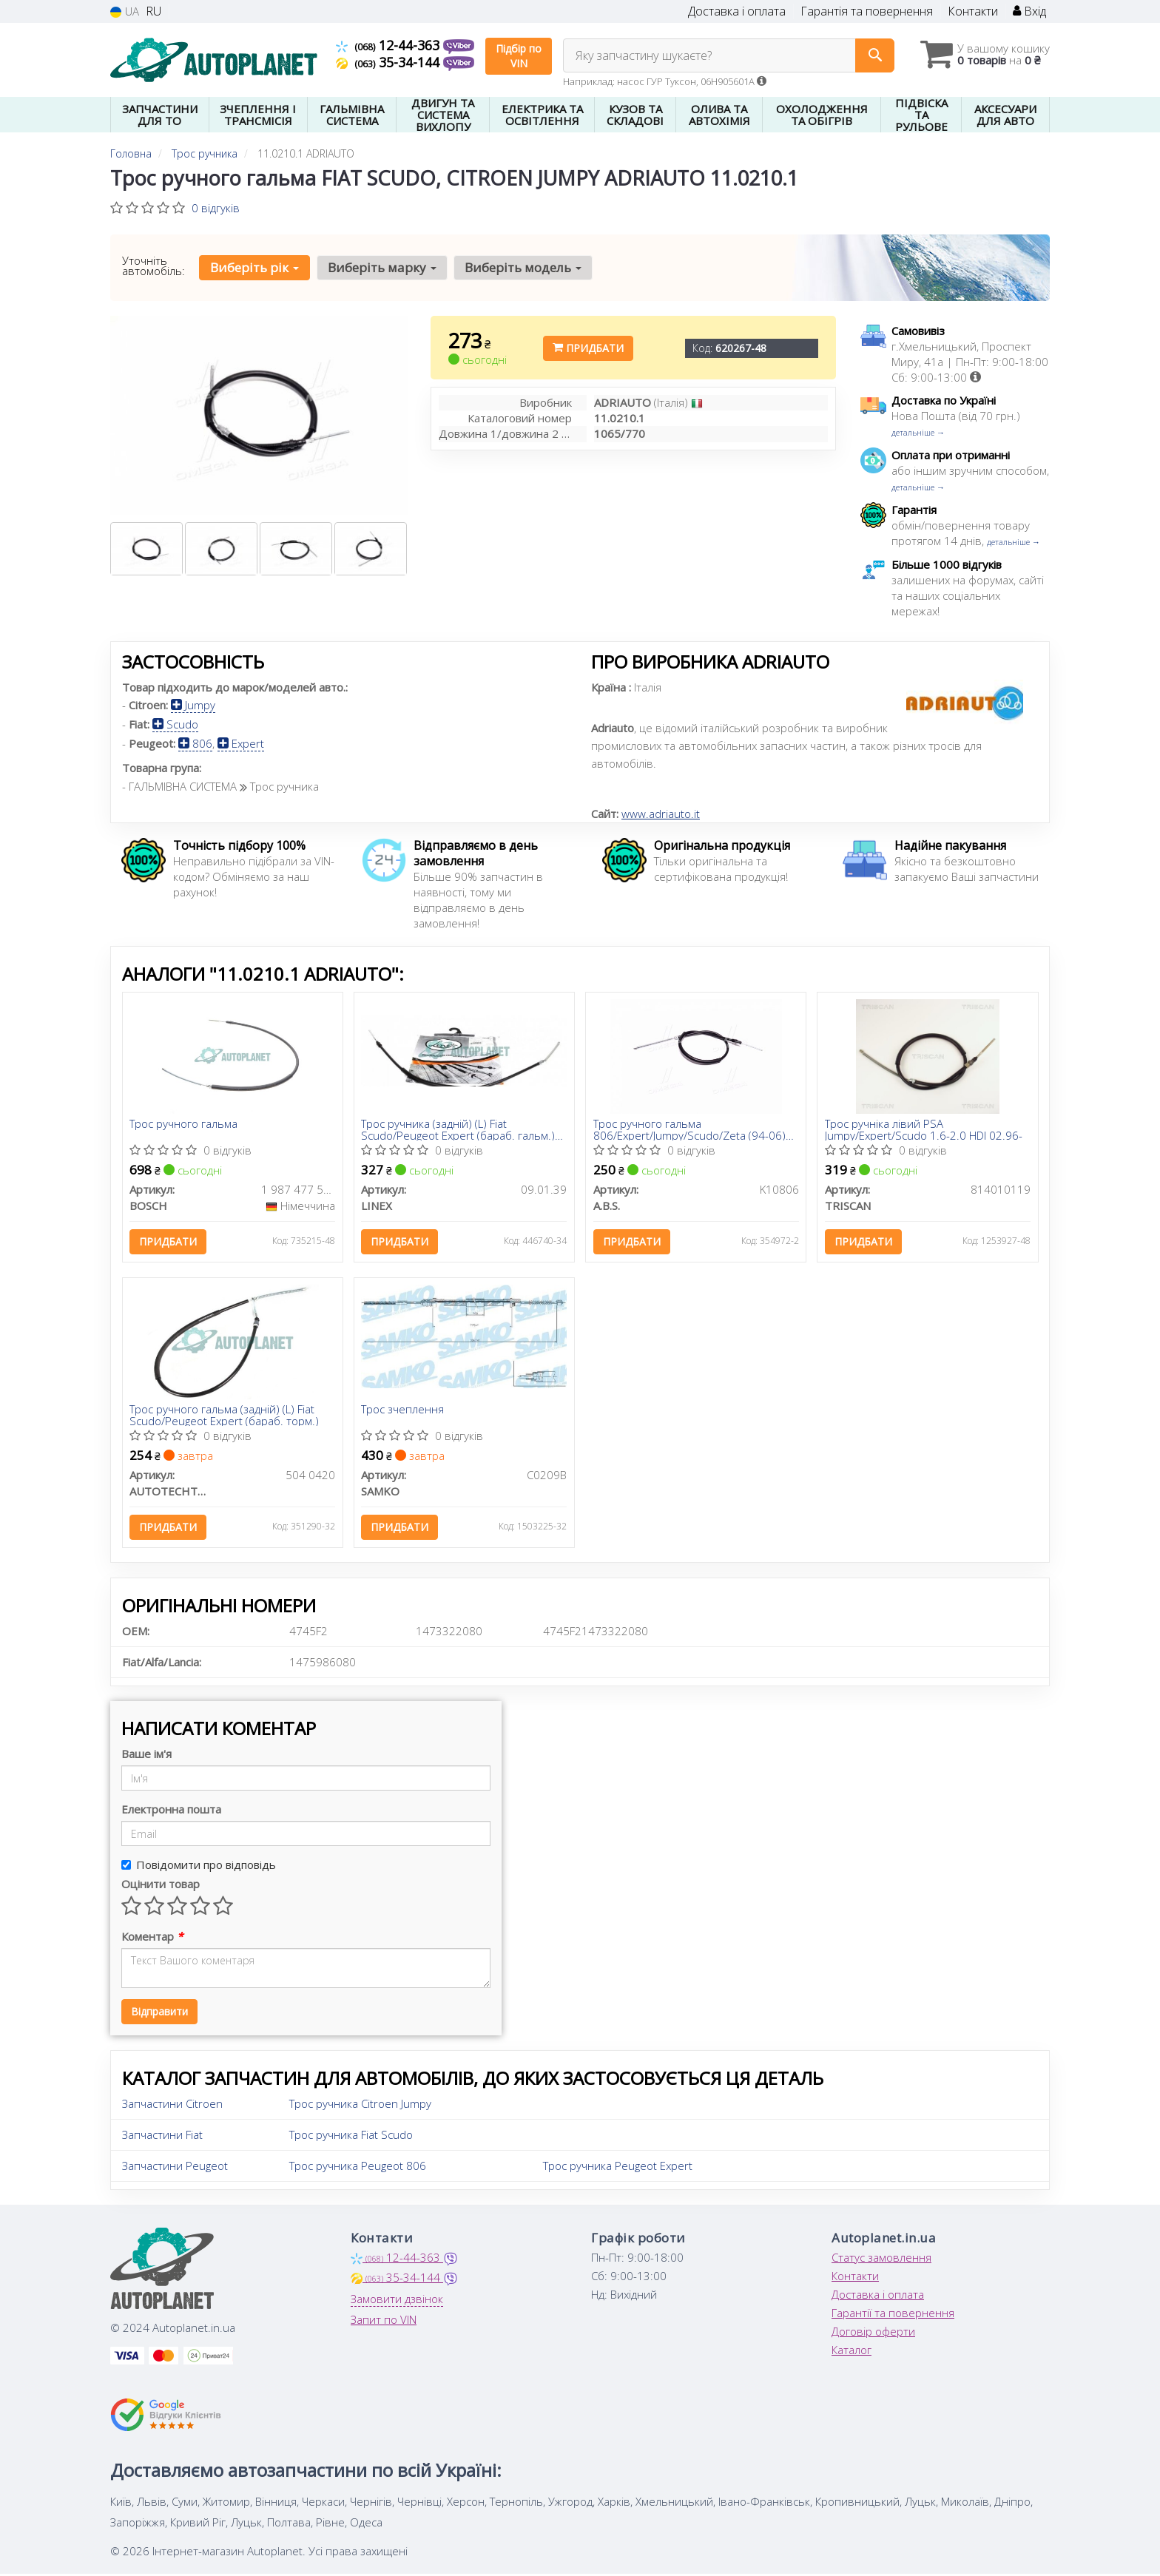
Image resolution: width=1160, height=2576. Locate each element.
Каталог (851, 2351)
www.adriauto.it (660, 813)
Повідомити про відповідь (198, 1866)
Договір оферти (873, 2332)
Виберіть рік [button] (254, 267)
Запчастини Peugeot (175, 2167)
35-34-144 (389, 62)
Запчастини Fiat (162, 2136)
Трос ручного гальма (184, 1125)
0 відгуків (216, 207)
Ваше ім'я (146, 1755)
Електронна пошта (171, 1810)
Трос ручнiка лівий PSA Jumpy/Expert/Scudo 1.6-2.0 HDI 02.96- (923, 1129)
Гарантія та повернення (866, 11)
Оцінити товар (160, 1885)
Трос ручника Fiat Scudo (351, 2136)
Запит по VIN (384, 2320)
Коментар (152, 1937)
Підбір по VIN (519, 55)
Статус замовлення (881, 2258)
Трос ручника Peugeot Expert (617, 2167)
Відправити (159, 2013)
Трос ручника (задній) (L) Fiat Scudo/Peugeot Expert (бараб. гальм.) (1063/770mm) (459, 1129)
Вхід (1029, 11)
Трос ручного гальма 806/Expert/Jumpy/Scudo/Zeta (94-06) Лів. (689, 1129)
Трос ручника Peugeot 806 (357, 2167)
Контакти (973, 11)
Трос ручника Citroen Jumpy (360, 2104)
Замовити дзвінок (397, 2300)
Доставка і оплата (737, 11)
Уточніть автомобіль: (153, 265)
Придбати (588, 348)
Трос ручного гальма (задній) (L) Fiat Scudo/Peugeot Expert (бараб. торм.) (225, 1415)
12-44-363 (389, 45)
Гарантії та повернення (893, 2314)
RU (153, 11)
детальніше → (918, 432)
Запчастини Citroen (172, 2104)
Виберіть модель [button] (522, 267)
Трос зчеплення (403, 1411)
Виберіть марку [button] (381, 267)
